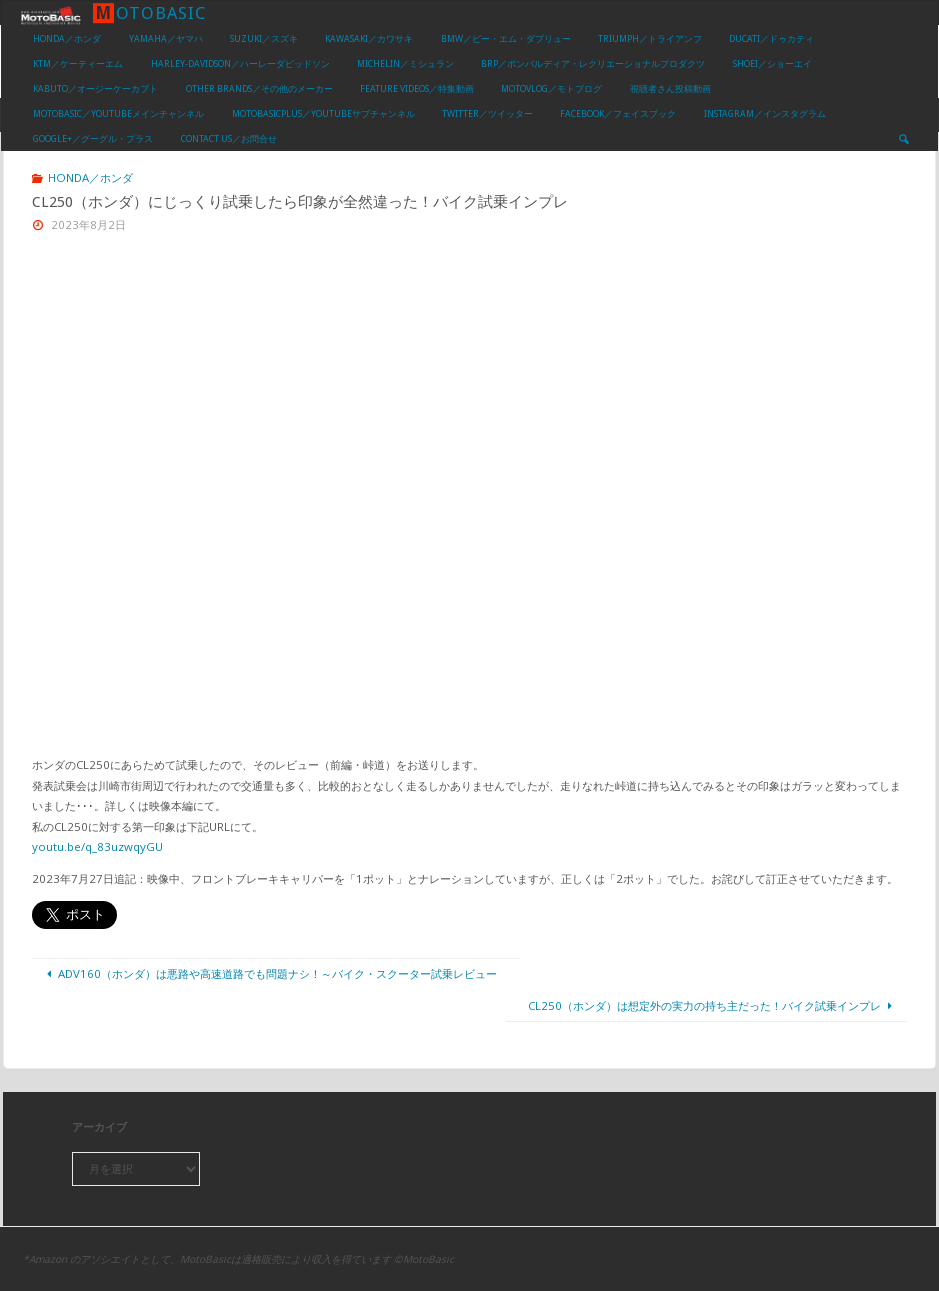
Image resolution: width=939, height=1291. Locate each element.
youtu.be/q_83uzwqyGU (97, 846)
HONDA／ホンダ (90, 177)
